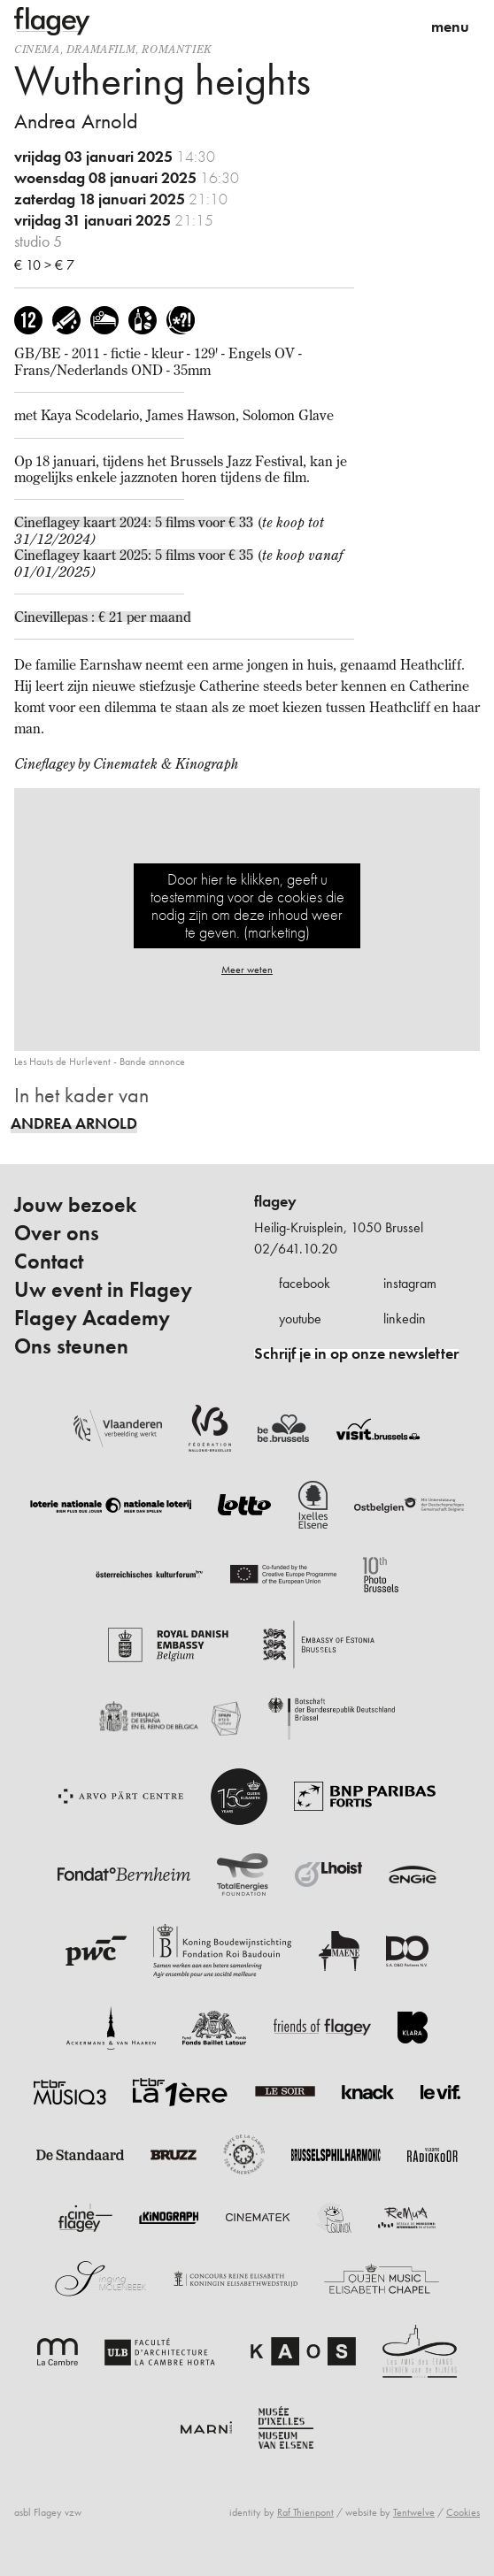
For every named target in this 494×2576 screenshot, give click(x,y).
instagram (409, 1283)
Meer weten (247, 969)
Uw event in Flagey (103, 1289)
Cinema (37, 49)
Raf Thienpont (305, 2512)
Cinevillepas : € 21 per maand (102, 616)
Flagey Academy (92, 1318)
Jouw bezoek (75, 1204)
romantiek (176, 49)
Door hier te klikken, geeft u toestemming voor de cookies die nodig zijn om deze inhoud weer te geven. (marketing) (247, 905)
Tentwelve (414, 2512)
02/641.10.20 (295, 1248)
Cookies (463, 2512)
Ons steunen (71, 1346)
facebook (304, 1283)
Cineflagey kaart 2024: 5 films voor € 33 (133, 522)
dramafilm (100, 49)
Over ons (56, 1233)
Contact (48, 1261)
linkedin (404, 1318)
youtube (300, 1318)
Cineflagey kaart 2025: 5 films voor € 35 (133, 555)
